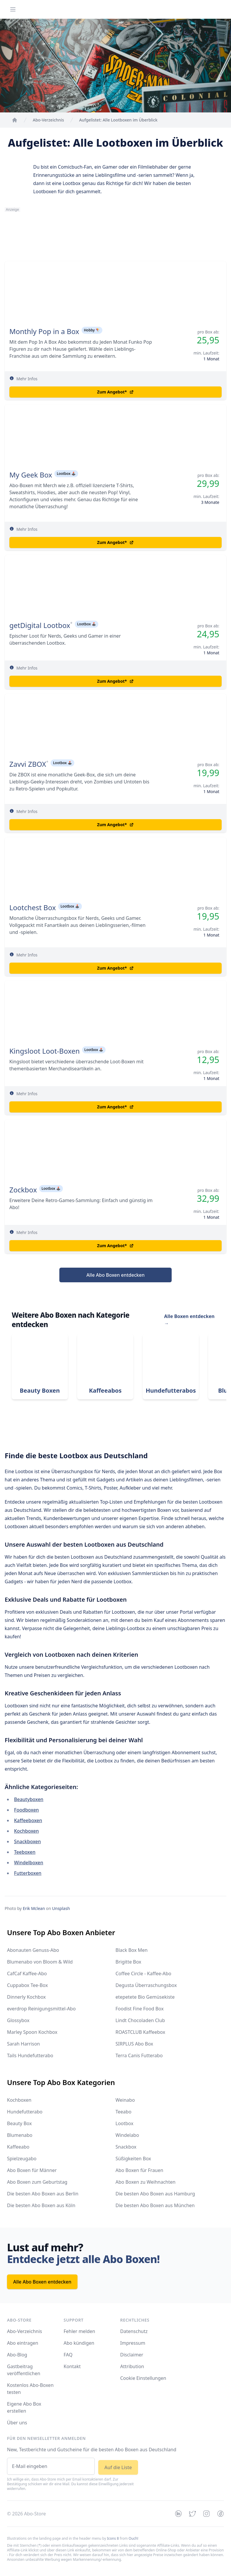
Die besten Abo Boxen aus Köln (41, 2205)
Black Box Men (132, 1950)
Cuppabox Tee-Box (27, 1985)
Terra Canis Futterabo (139, 2055)
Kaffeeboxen (28, 1820)
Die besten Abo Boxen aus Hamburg (155, 2193)
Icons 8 (113, 2538)
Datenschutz (134, 2331)
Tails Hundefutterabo (30, 2055)
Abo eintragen (22, 2343)
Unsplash (61, 1908)
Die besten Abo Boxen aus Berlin (42, 2193)
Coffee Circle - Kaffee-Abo (143, 1973)
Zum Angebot (115, 392)
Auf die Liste (118, 2467)
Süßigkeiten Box (133, 2158)
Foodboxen (26, 1810)
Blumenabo (19, 2135)
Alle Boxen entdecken (189, 1319)
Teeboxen (24, 1852)
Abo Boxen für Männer (32, 2170)
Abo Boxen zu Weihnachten (145, 2182)
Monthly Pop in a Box (44, 331)
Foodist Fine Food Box (140, 2008)
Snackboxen (27, 1841)
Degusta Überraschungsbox (146, 1985)
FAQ (68, 2354)
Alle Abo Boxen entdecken (116, 1275)
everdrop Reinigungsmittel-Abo (41, 2008)
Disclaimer (131, 2354)
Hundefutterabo (24, 2111)
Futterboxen (28, 1873)
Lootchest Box (32, 907)
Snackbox (126, 2147)
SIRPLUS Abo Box (134, 2044)
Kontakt (72, 2366)
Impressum (132, 2343)
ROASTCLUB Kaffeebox (140, 2032)
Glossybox (18, 2020)
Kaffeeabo (18, 2147)
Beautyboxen (28, 1799)
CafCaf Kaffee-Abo (27, 1973)
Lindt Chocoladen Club (140, 2020)
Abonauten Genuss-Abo (33, 1950)
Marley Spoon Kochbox (32, 2032)
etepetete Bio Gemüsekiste (145, 1997)
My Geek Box (30, 475)
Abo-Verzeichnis (24, 2331)
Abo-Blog (17, 2354)
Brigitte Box (128, 1962)
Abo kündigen (79, 2343)
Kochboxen (26, 1831)
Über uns (17, 2422)
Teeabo (123, 2111)
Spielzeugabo (22, 2158)
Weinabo (125, 2100)
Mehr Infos (26, 378)
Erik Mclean (34, 1908)
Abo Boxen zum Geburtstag (37, 2182)
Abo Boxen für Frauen (139, 2170)
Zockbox (23, 1189)
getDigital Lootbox (39, 625)
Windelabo (127, 2135)
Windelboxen (28, 1862)
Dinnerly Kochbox (26, 1997)
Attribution (132, 2366)
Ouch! (133, 2538)
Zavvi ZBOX (27, 764)
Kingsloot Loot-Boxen (44, 1051)
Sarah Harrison (23, 2044)
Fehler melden (79, 2331)
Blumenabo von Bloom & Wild (40, 1962)
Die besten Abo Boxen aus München (155, 2205)
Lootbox (124, 2123)
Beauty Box (19, 2123)
